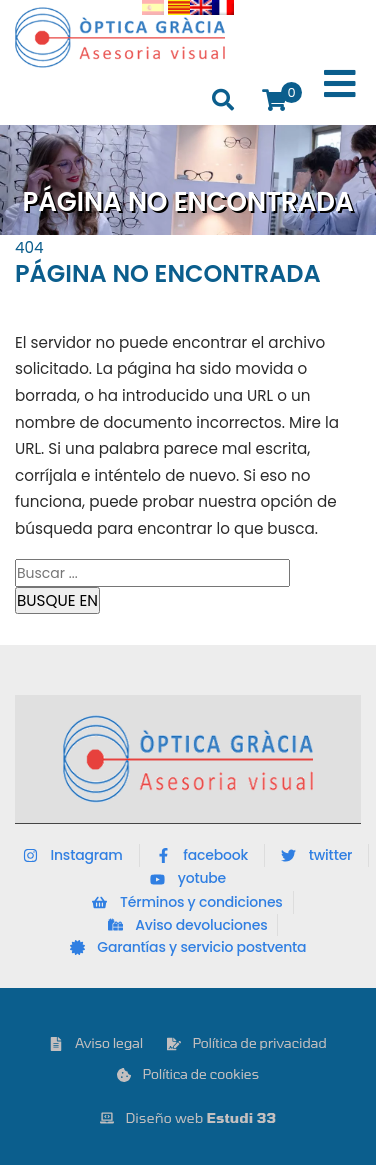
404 (29, 247)
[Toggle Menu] (340, 84)
